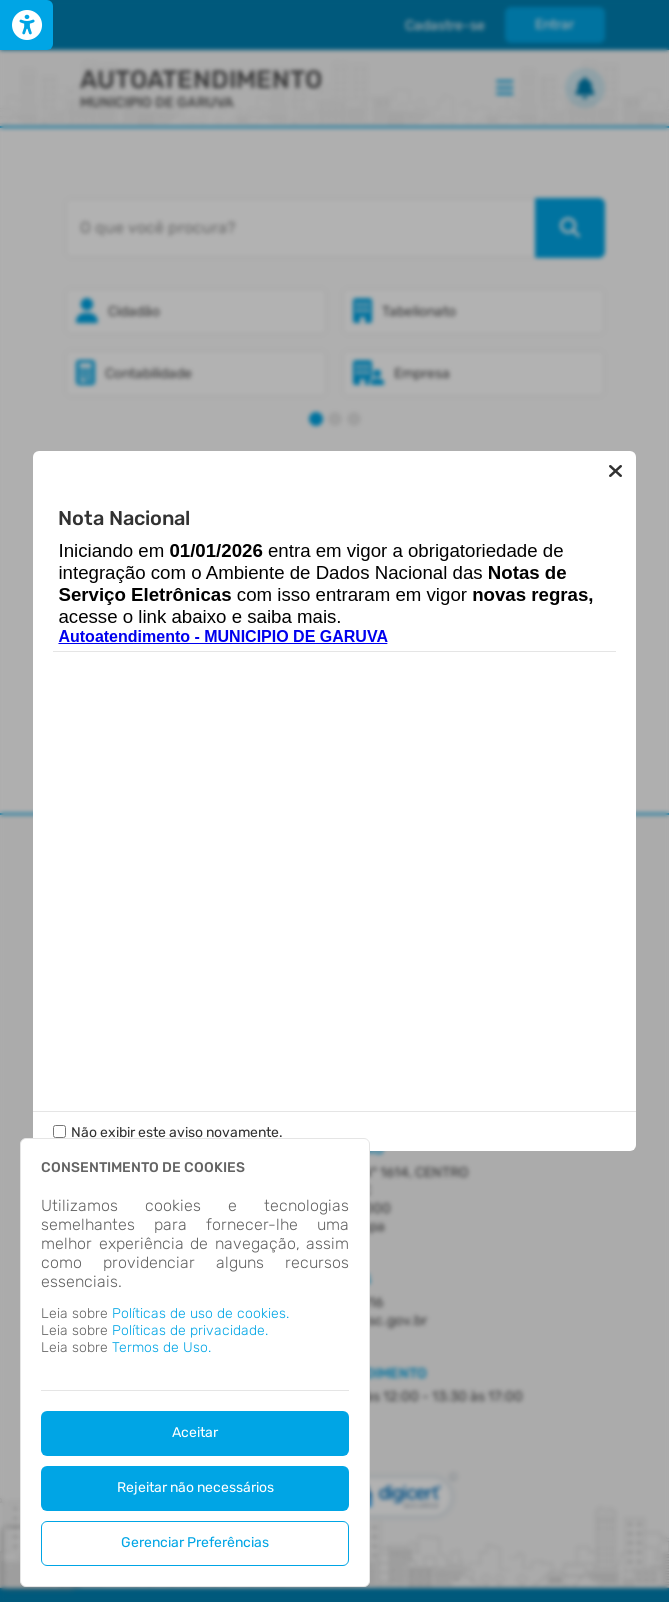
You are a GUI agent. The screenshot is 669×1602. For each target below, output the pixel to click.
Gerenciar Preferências (195, 1542)
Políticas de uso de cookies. (200, 1313)
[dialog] (195, 1362)
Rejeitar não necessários (195, 1487)
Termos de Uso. (161, 1347)
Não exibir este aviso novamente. (177, 1132)
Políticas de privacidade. (190, 1330)
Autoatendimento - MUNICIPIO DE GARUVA (222, 636)
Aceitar (195, 1432)
